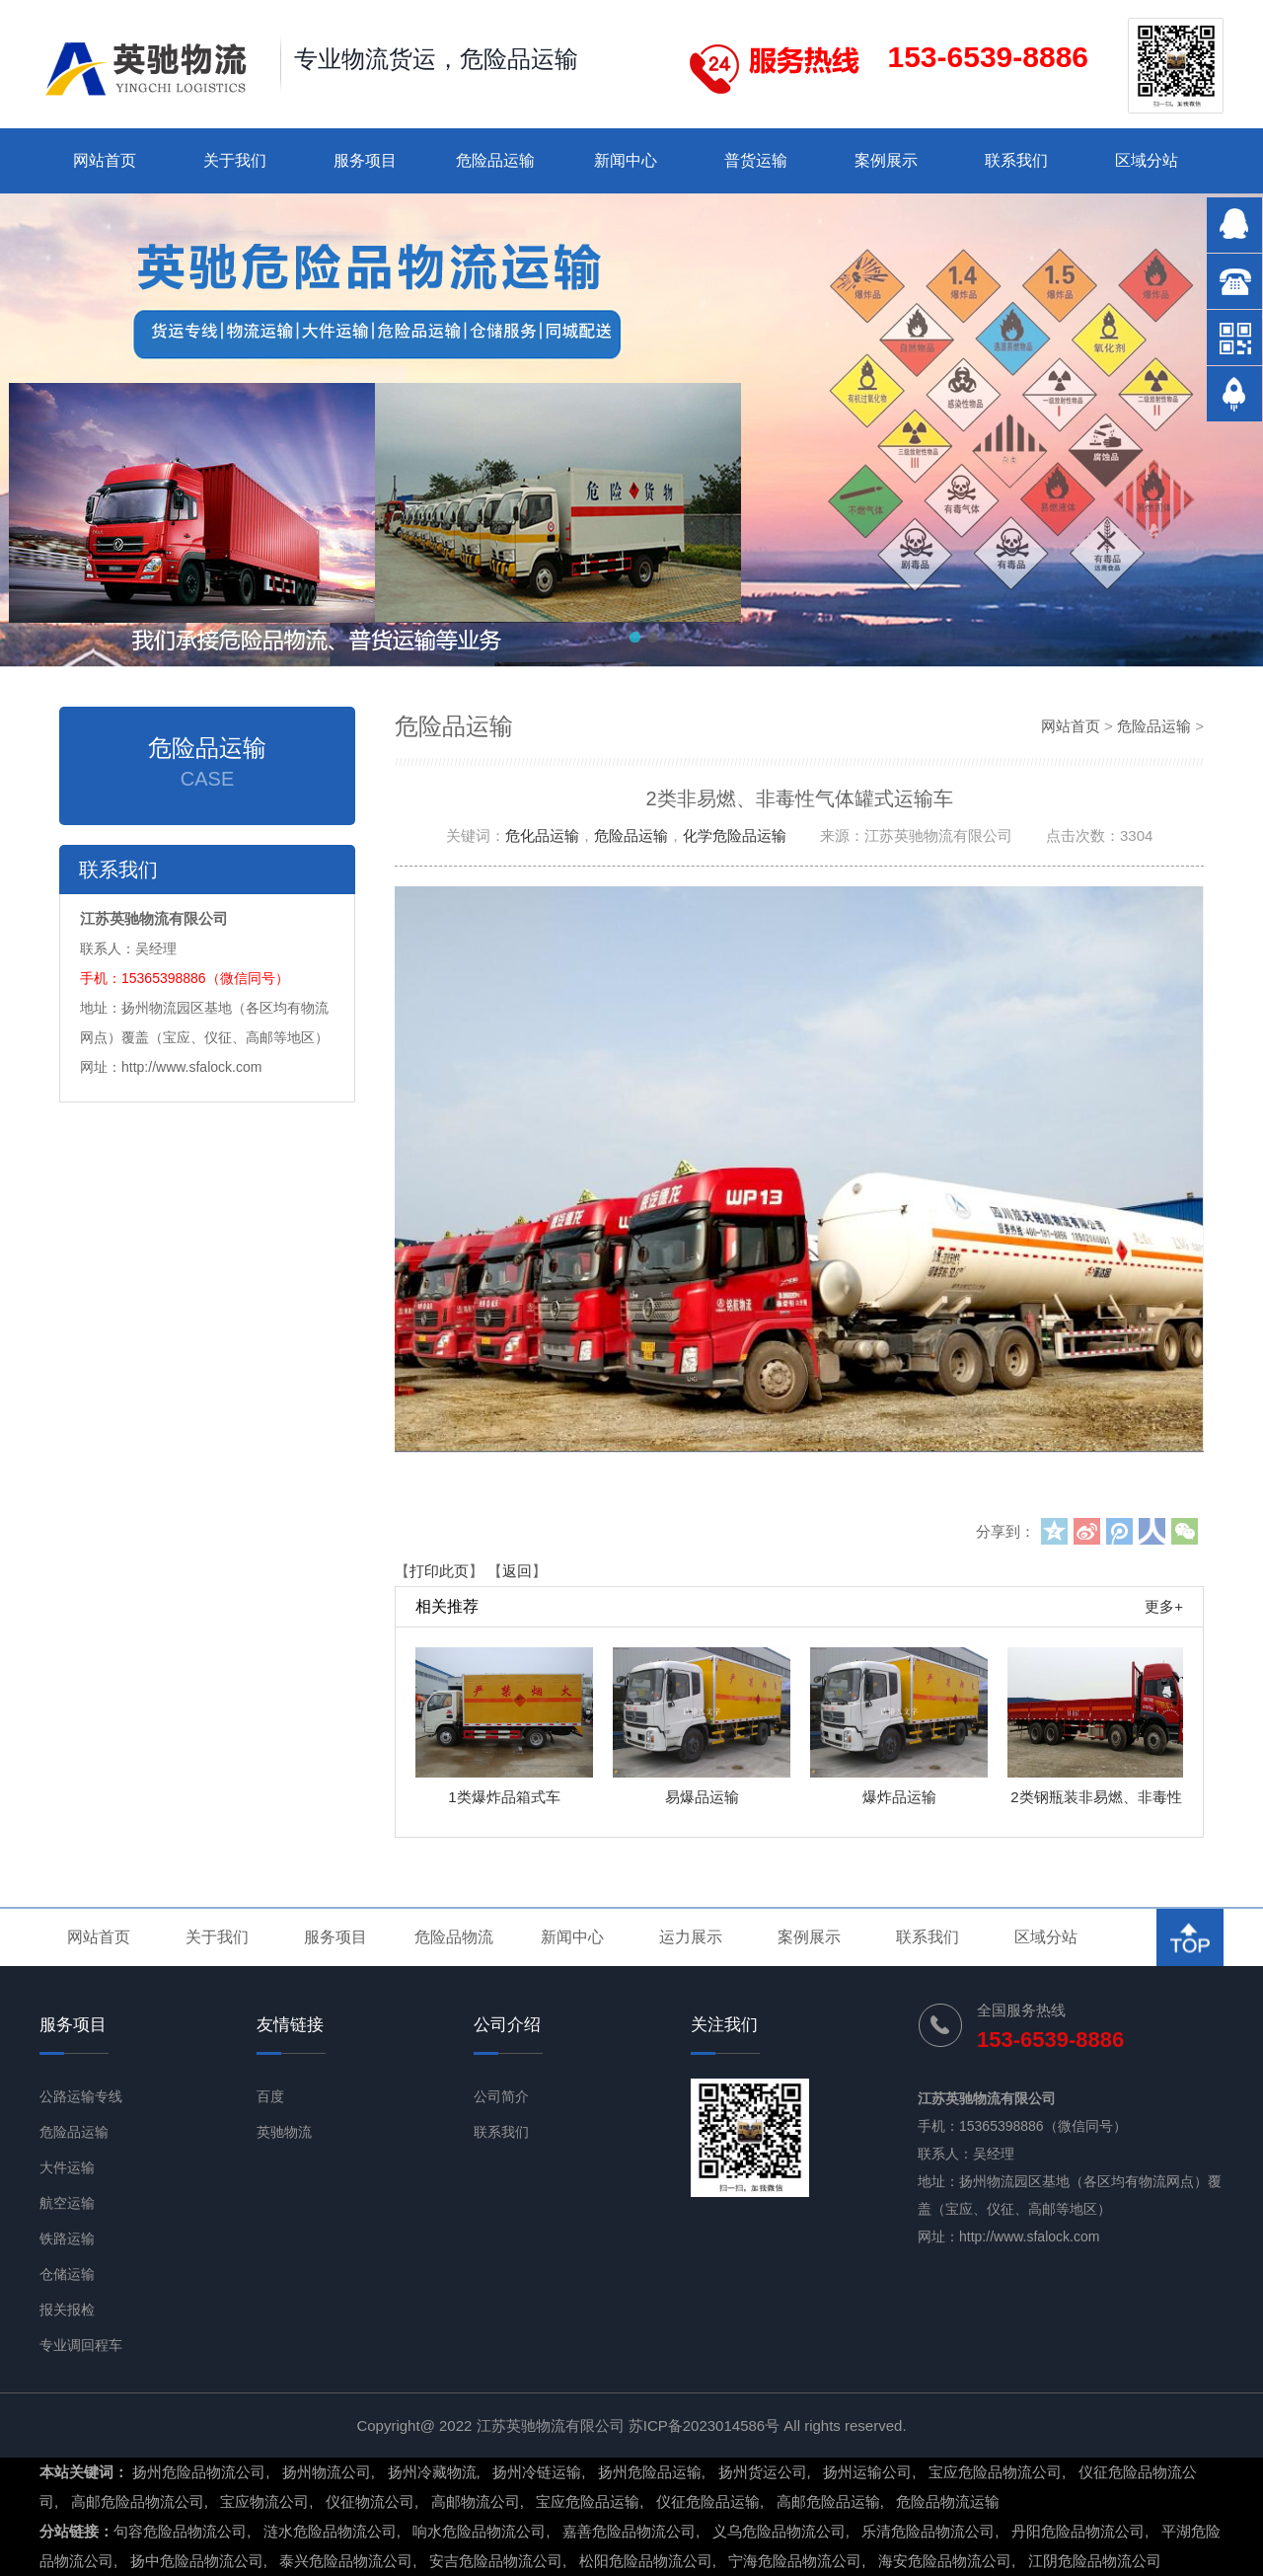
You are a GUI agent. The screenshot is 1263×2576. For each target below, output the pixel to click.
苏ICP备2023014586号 (704, 2425)
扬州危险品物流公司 (198, 2471)
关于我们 (234, 160)
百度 (270, 2096)
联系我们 (1016, 160)
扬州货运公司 (762, 2471)
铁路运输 (67, 2238)
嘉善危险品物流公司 (629, 2531)
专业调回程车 (80, 2345)
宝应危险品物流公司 (995, 2471)
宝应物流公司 (264, 2501)
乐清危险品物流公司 (928, 2531)
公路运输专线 (80, 2096)
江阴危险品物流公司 (1094, 2560)
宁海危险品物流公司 (794, 2560)
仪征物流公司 (370, 2501)
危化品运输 (542, 835)
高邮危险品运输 (828, 2501)
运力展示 (690, 1937)
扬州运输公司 (867, 2471)
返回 (517, 1570)
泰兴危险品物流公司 (345, 2560)
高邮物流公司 (475, 2501)
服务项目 (365, 160)
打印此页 (439, 1570)
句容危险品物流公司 (180, 2531)
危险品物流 (453, 1937)
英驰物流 (284, 2132)
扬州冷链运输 (536, 2471)
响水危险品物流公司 (479, 2531)
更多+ (1164, 1606)
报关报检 (67, 2309)
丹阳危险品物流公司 (1078, 2531)
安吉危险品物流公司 (495, 2560)
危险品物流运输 (948, 2501)
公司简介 (501, 2096)
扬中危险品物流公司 (196, 2560)
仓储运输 (67, 2274)
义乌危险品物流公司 (779, 2531)
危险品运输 (495, 160)
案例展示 (886, 160)
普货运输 (755, 160)
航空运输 (67, 2203)
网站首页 (104, 160)
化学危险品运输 (734, 835)
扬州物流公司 (326, 2471)
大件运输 (67, 2167)
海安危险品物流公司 (944, 2560)
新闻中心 (625, 160)
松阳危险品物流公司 (645, 2560)
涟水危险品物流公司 (330, 2531)
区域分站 (1146, 160)
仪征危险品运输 (708, 2501)
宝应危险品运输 (587, 2501)
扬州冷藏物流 (432, 2471)
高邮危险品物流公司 (137, 2501)
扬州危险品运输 (650, 2471)
